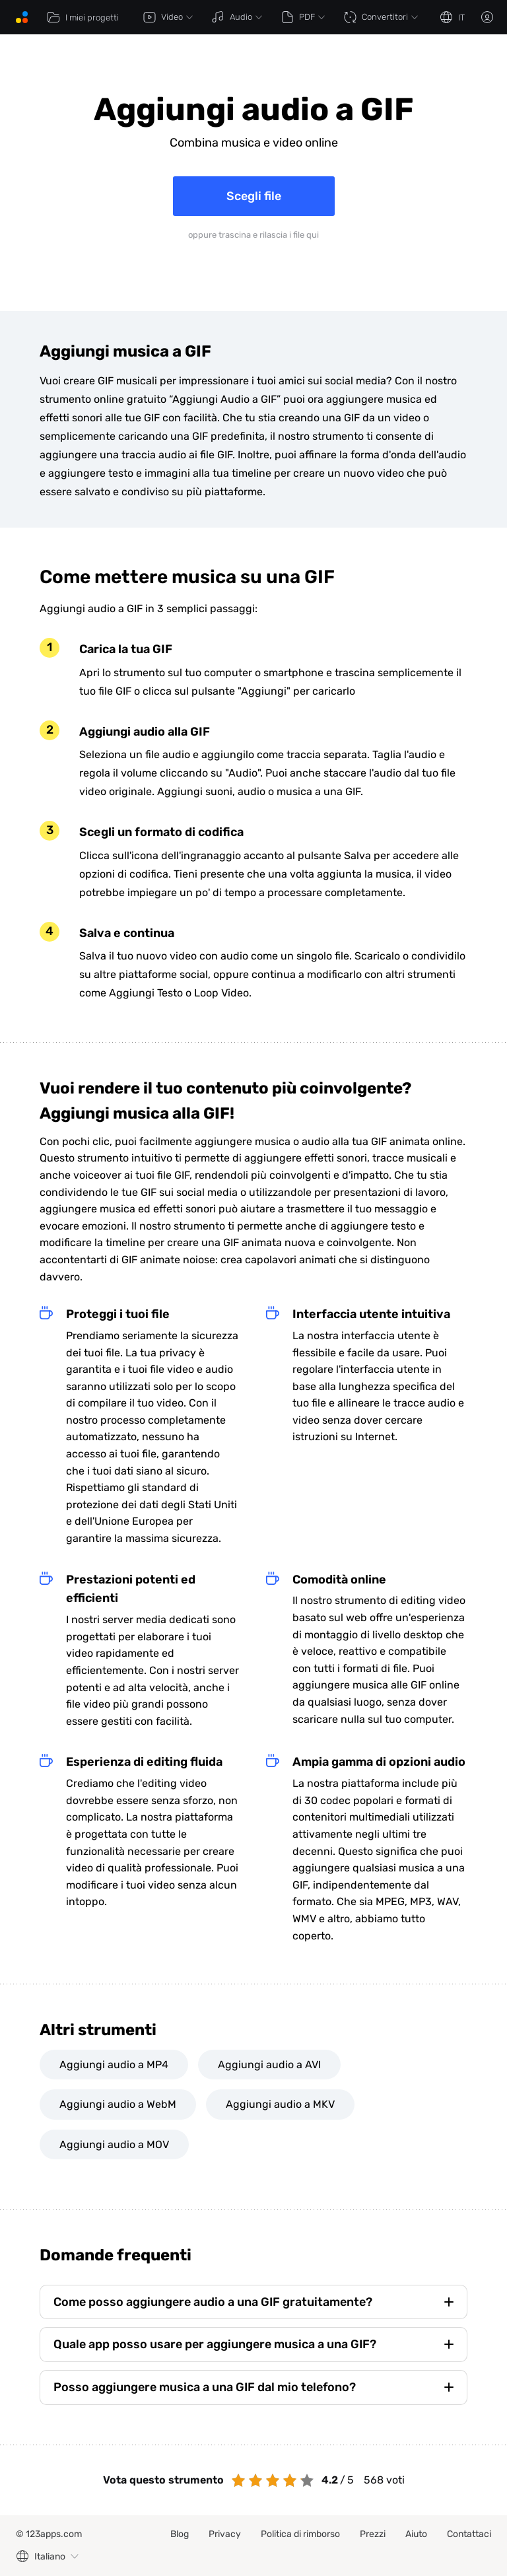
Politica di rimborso (300, 2534)
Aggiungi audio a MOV (114, 2144)
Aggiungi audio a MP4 (113, 2064)
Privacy (225, 2534)
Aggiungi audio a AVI (269, 2064)
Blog (179, 2534)
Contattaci (469, 2534)
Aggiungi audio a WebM (117, 2104)
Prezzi (373, 2534)
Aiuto (416, 2534)
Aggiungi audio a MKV (280, 2104)
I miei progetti (83, 17)
